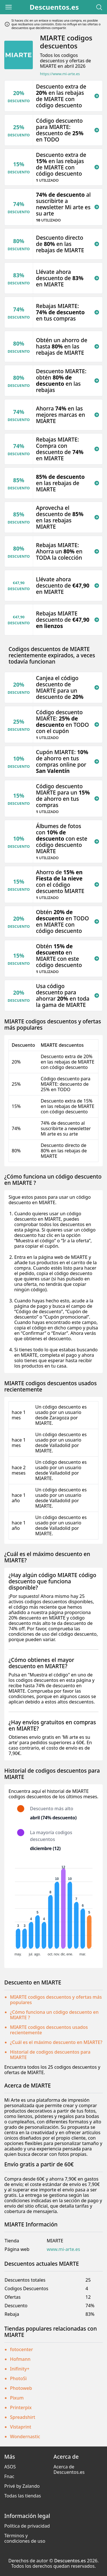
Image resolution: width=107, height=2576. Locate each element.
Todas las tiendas (22, 2496)
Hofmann (20, 2359)
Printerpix (21, 2407)
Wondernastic (25, 2436)
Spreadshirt (22, 2417)
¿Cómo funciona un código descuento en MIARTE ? (54, 2015)
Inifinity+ (19, 2369)
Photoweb (21, 2388)
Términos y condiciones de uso (24, 2538)
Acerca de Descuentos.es (69, 2469)
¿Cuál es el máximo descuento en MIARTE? (56, 2042)
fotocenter (21, 2349)
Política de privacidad (27, 2526)
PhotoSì (18, 2378)
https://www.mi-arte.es (60, 74)
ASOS (10, 2467)
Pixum (17, 2398)
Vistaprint (20, 2427)
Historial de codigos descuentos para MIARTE (50, 2054)
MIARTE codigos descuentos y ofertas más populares (56, 2000)
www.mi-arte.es (63, 2249)
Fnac (9, 2476)
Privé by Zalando (22, 2486)
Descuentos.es (54, 7)
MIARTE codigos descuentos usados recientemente (49, 2030)
